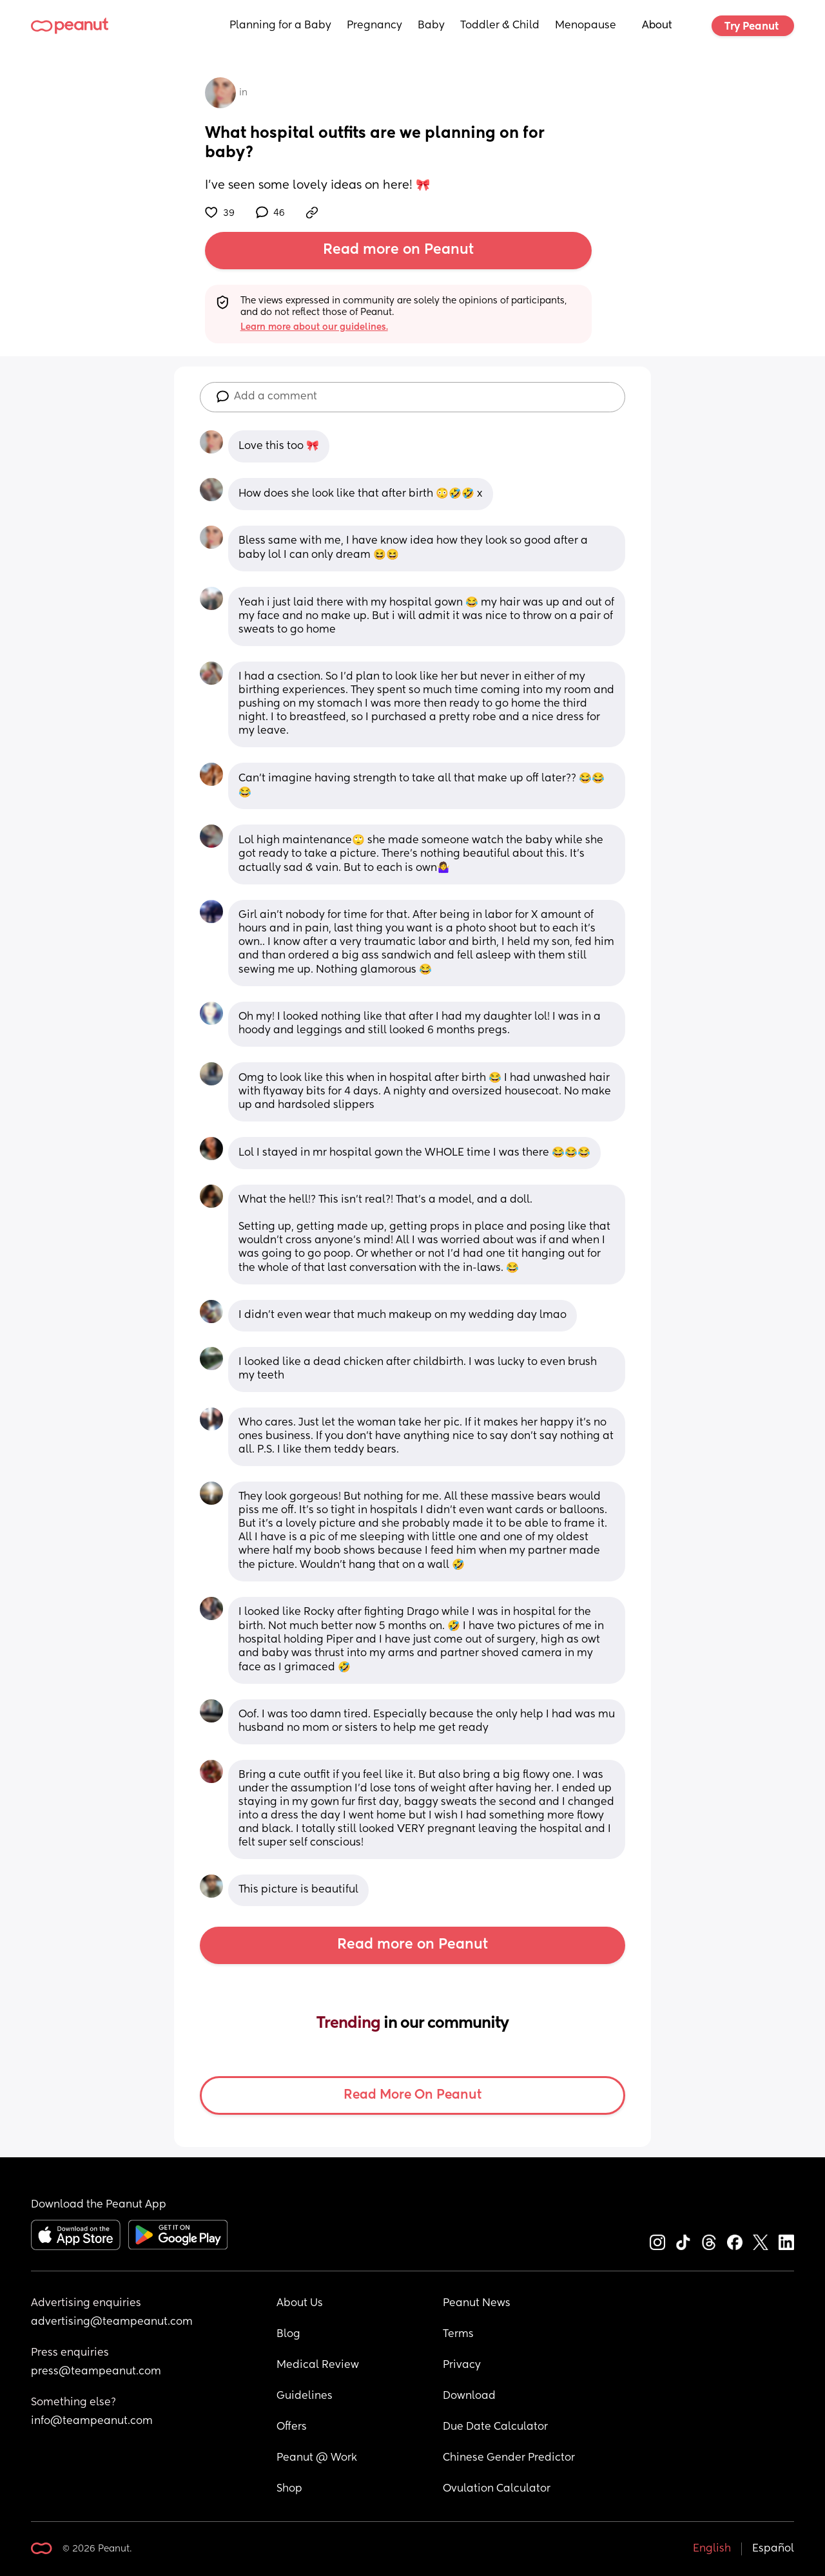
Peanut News (476, 2303)
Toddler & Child (499, 26)
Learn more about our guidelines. (314, 327)
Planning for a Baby (280, 26)
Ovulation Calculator (496, 2489)
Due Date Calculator (495, 2427)
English (712, 2549)
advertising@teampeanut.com (112, 2322)
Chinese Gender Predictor (509, 2458)
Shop (289, 2489)
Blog (288, 2334)
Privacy (462, 2365)
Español (773, 2549)
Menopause (585, 26)
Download (469, 2396)
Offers (292, 2427)
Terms (458, 2334)
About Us (300, 2303)
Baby (431, 26)
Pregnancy (374, 26)
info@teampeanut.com (92, 2421)
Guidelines (305, 2396)
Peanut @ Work (317, 2458)
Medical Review (318, 2365)
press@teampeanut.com (96, 2372)
